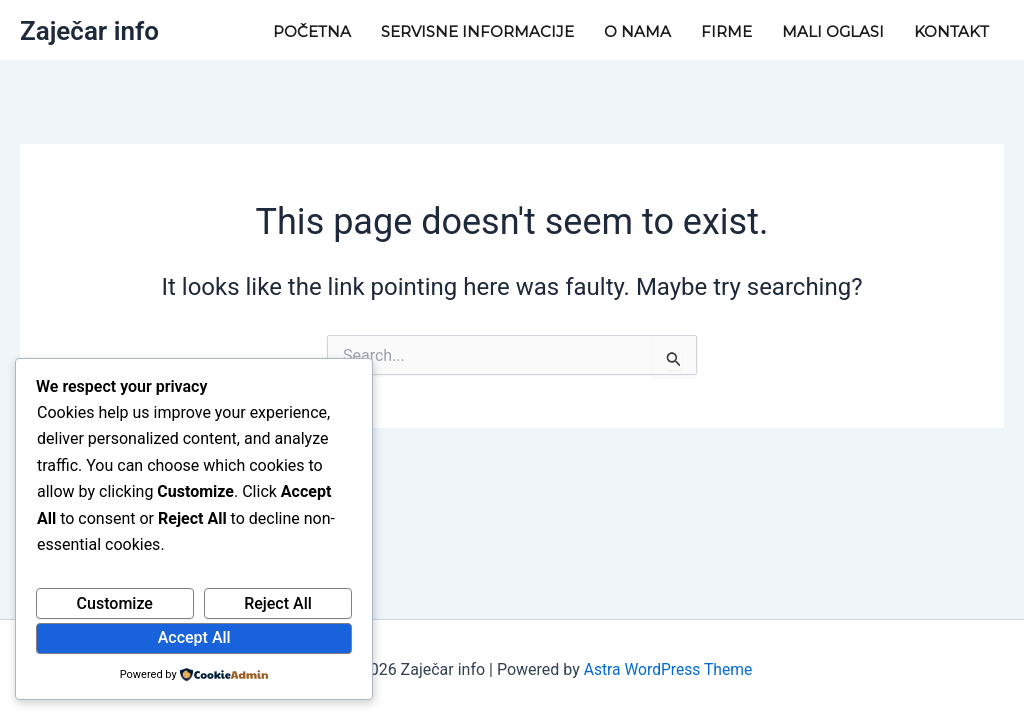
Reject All (278, 603)
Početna (312, 31)
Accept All (194, 637)
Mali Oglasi (833, 31)
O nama (637, 31)
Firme (726, 31)
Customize (115, 603)
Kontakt (951, 31)
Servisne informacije (477, 31)
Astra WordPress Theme (668, 669)
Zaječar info (89, 31)
